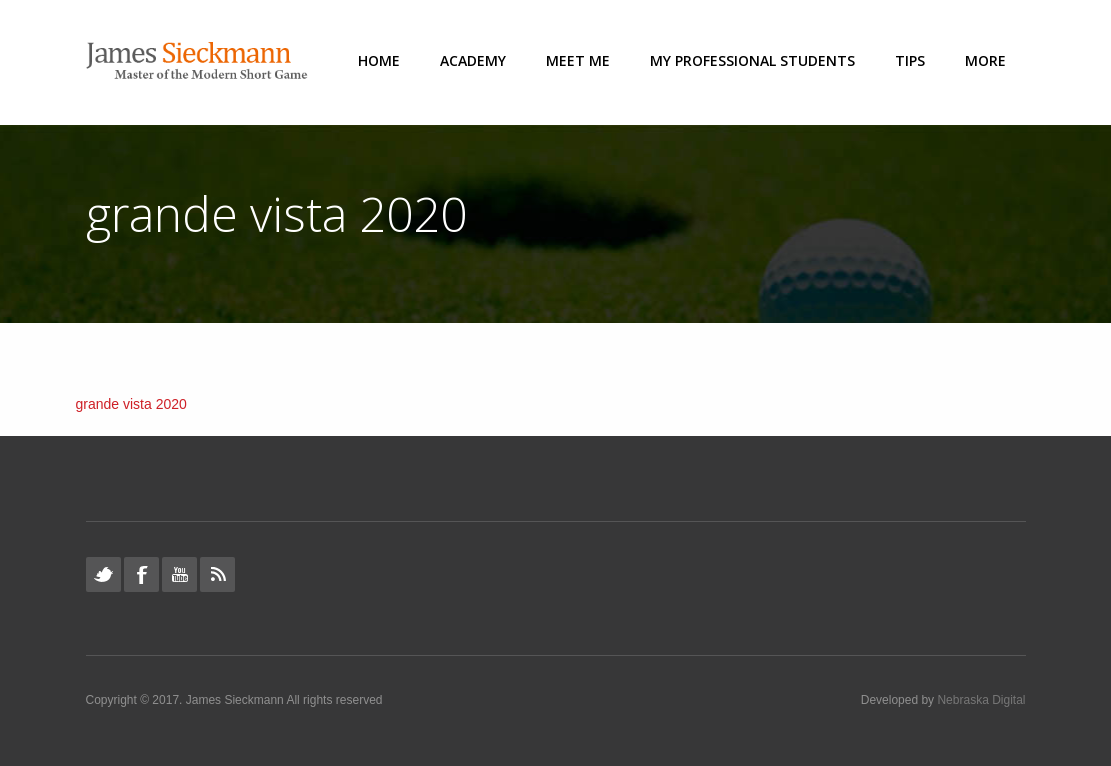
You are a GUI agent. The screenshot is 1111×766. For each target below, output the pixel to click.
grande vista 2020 (131, 404)
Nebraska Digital (981, 700)
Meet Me (578, 60)
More (985, 60)
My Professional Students (752, 60)
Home (379, 60)
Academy (473, 60)
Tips (910, 60)
